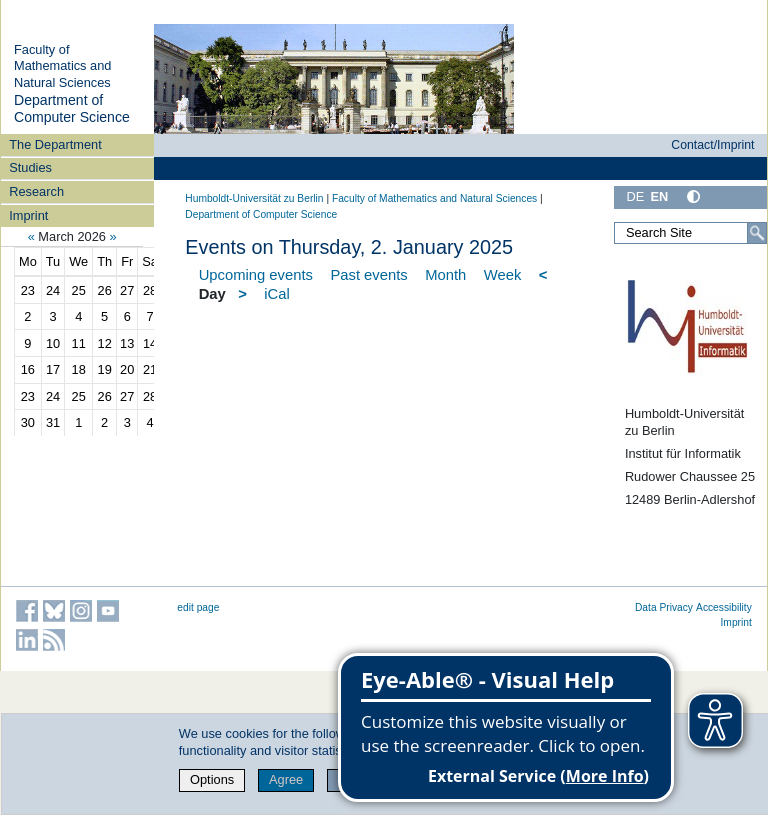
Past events (368, 275)
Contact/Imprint (712, 145)
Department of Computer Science (72, 109)
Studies (30, 167)
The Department (55, 144)
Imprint (28, 215)
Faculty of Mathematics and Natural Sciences (62, 66)
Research (36, 191)
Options (212, 779)
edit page (198, 607)
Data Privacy (664, 607)
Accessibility (724, 607)
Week (503, 275)
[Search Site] (690, 233)
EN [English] (659, 196)
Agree (286, 779)
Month (445, 275)
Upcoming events (256, 275)
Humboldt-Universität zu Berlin (254, 198)
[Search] (757, 233)
